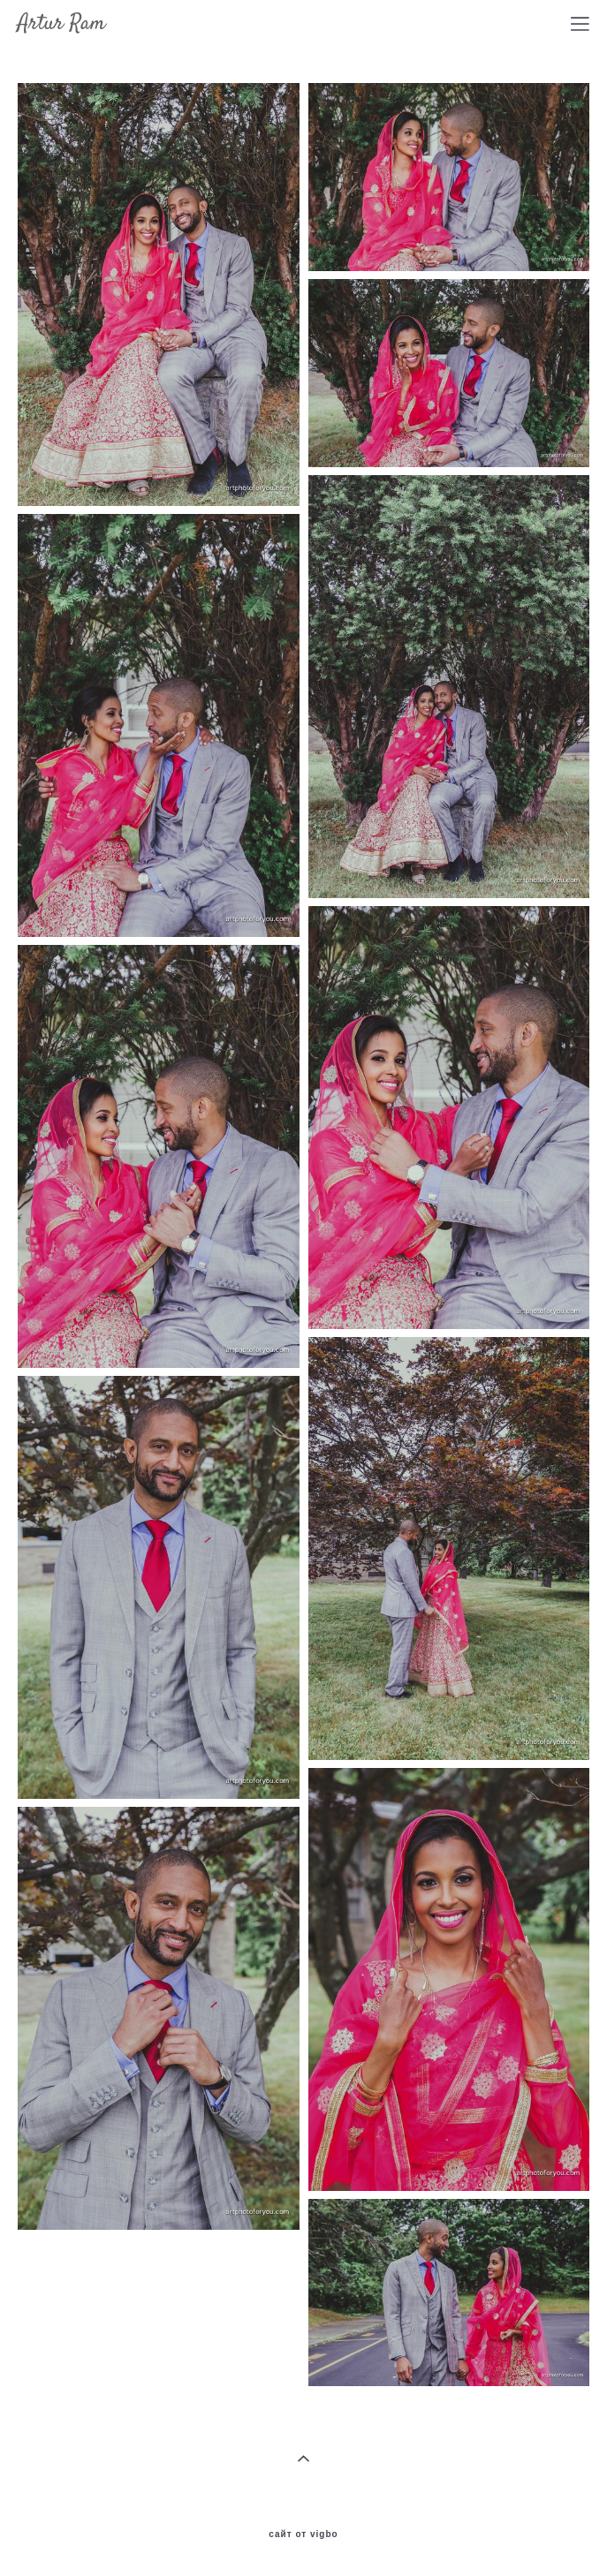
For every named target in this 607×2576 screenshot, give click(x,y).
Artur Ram (61, 23)
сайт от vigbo (303, 2534)
